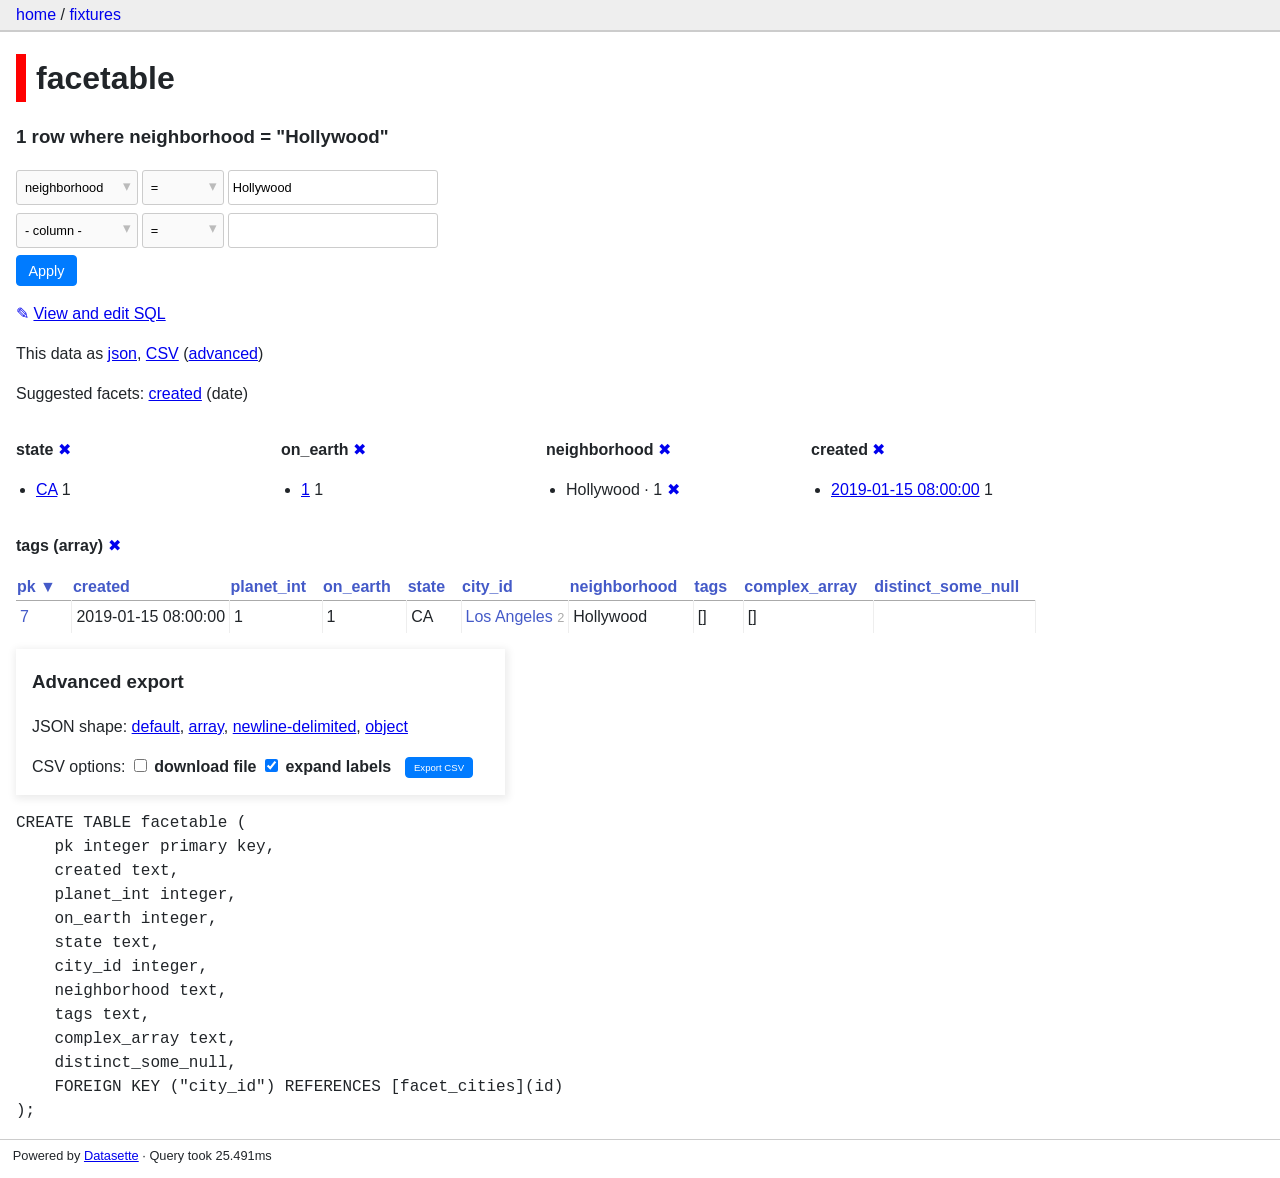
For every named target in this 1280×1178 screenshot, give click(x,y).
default (156, 726)
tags (710, 586)
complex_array (800, 586)
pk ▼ (36, 586)
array (206, 726)
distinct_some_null (946, 586)
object (386, 726)
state (426, 586)
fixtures (95, 14)
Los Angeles (509, 616)
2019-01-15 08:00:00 (905, 489)
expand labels (328, 766)
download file (195, 766)
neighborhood (624, 586)
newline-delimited (295, 726)
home (36, 14)
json (122, 353)
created (175, 393)
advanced (223, 353)
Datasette (111, 1155)
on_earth (357, 586)
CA (46, 489)
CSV (162, 353)
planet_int (269, 586)
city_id (487, 586)
